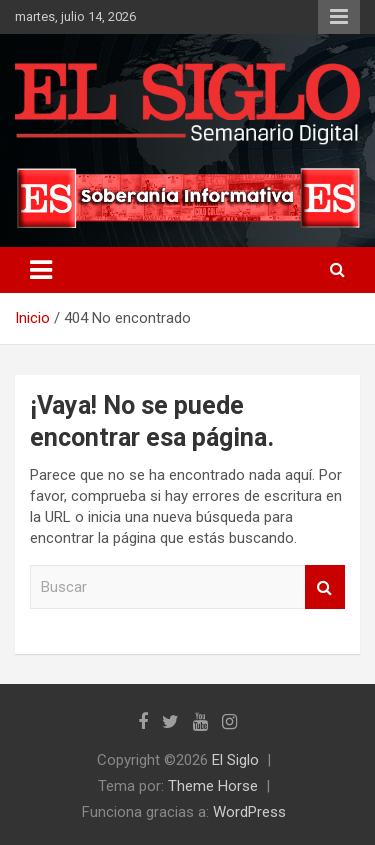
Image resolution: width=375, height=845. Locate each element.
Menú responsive (339, 17)
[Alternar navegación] (41, 270)
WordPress (249, 812)
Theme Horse (213, 786)
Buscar (325, 587)
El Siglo (235, 760)
